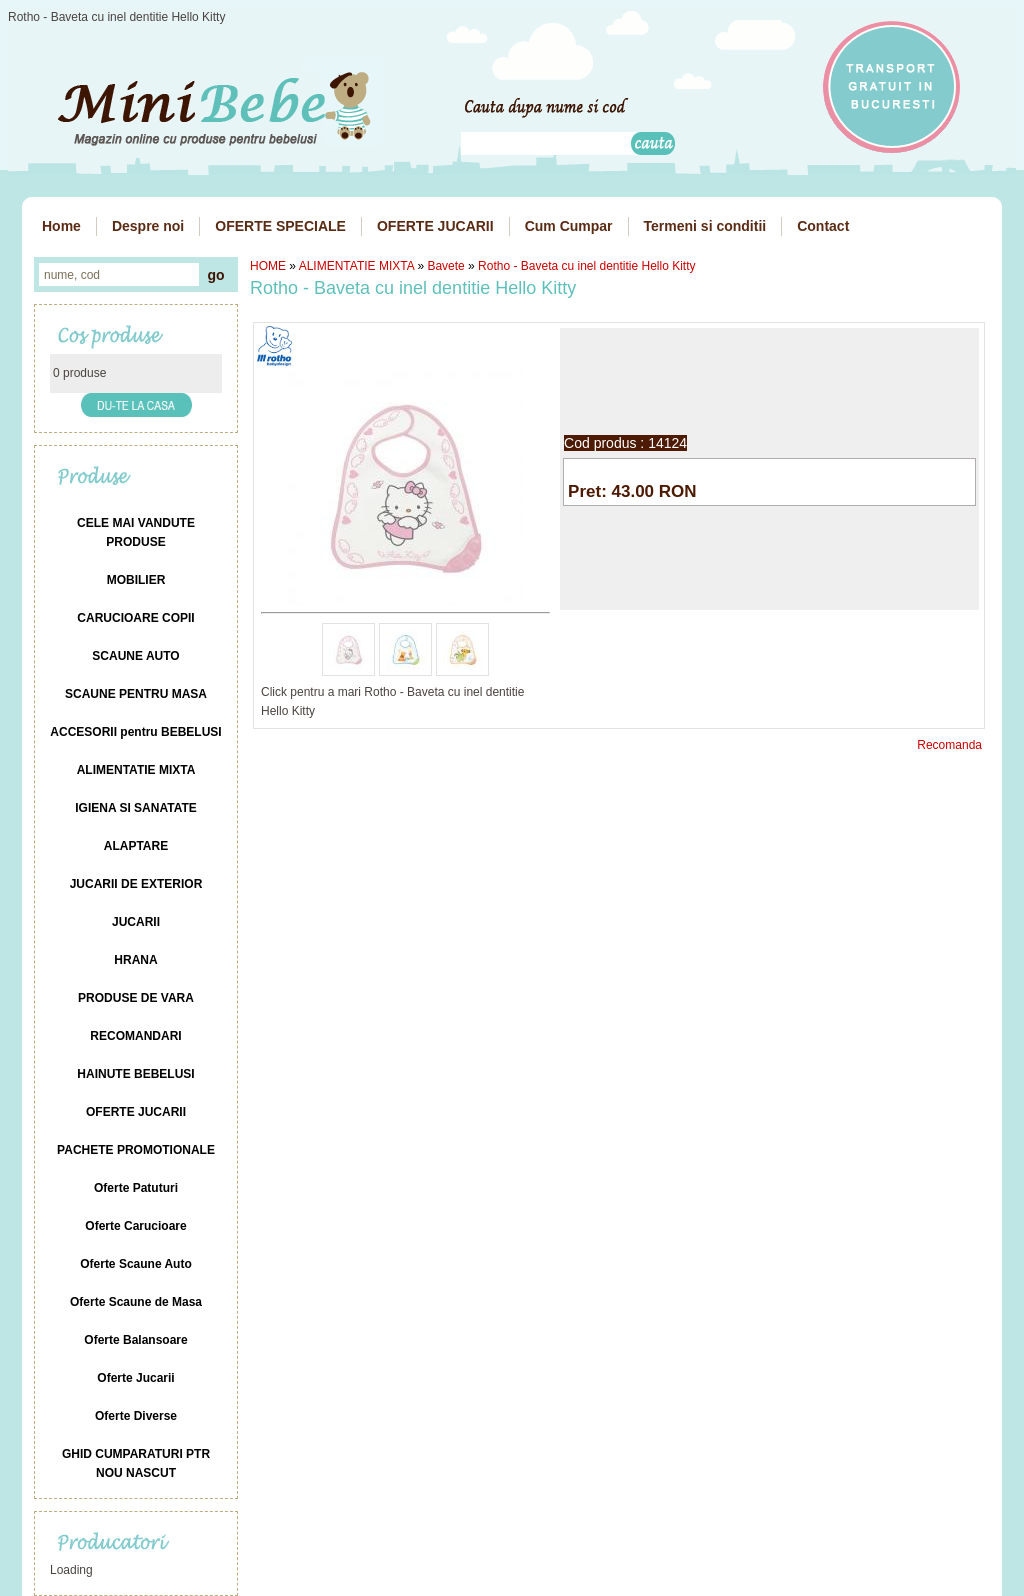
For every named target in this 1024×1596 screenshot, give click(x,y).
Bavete (445, 266)
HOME (268, 266)
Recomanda (949, 745)
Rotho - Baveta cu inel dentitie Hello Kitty (586, 266)
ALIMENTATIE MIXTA (356, 266)
